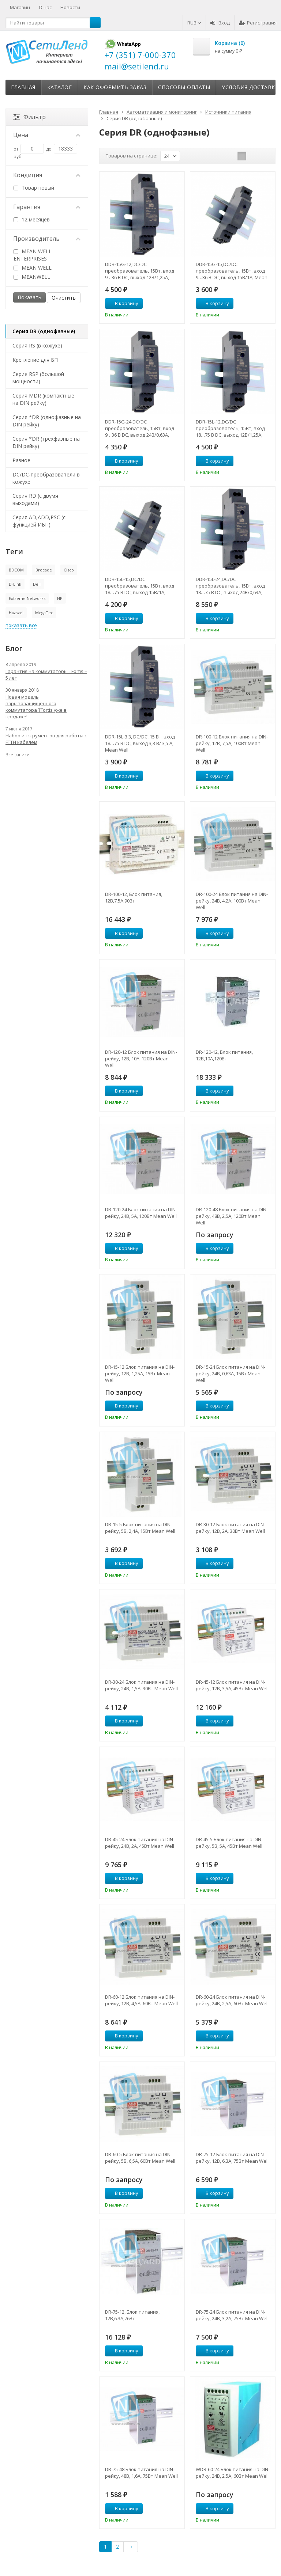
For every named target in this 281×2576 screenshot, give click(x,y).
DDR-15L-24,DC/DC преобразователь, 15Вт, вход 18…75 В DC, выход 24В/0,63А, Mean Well (230, 586)
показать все (21, 625)
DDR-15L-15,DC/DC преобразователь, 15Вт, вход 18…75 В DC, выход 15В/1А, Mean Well (139, 586)
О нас (45, 7)
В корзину (122, 303)
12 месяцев (32, 219)
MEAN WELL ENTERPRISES (33, 255)
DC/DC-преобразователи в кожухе (46, 478)
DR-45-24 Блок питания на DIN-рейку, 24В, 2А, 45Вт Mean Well (140, 1842)
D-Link (15, 584)
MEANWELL (32, 276)
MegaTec (44, 612)
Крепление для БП (35, 359)
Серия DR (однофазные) (43, 331)
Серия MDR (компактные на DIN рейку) (43, 399)
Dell (37, 584)
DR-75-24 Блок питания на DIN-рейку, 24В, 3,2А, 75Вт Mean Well (232, 2315)
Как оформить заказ (114, 87)
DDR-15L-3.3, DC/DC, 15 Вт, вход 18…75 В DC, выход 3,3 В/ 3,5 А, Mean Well (140, 743)
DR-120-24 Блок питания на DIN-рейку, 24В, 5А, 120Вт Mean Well (141, 1212)
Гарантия (46, 206)
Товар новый (34, 187)
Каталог (59, 87)
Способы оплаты (184, 87)
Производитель (46, 238)
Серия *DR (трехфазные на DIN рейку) (46, 442)
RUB (194, 22)
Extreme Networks (27, 598)
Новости (70, 7)
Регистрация (258, 22)
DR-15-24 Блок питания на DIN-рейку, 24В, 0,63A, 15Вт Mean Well (230, 1373)
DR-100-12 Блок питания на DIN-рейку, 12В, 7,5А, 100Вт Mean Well (232, 743)
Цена (46, 134)
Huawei (16, 612)
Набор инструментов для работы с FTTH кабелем (46, 738)
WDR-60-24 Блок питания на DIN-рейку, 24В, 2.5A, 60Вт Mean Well (233, 2472)
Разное (21, 460)
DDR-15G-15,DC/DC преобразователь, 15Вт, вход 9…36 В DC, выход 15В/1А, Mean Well (231, 271)
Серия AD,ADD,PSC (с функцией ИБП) (38, 521)
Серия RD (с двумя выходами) (35, 499)
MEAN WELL (33, 267)
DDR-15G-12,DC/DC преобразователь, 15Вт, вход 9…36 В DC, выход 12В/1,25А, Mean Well (139, 271)
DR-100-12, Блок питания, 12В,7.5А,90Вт (133, 897)
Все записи (17, 755)
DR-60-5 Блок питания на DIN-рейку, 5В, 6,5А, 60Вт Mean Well (140, 2157)
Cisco (69, 570)
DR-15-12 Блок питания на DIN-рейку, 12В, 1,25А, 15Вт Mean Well (140, 1373)
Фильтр (29, 117)
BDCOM (16, 570)
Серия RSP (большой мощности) (38, 378)
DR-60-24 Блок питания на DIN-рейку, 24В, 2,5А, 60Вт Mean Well (232, 2000)
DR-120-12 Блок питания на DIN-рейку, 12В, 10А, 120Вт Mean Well (141, 1058)
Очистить (64, 297)
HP (60, 598)
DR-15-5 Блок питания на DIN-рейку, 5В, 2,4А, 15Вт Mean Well (140, 1527)
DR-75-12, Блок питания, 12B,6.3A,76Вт (132, 2315)
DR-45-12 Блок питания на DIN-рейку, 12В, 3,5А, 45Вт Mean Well (232, 1685)
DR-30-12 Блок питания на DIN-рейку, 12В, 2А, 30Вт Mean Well (230, 1527)
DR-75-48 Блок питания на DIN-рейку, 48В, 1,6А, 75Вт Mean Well (141, 2472)
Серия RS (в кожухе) (37, 345)
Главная (23, 87)
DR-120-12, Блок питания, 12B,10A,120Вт (224, 1055)
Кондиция (46, 175)
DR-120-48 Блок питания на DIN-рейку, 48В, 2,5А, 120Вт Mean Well (232, 1216)
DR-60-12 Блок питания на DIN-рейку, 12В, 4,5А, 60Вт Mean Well (141, 2000)
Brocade (43, 570)
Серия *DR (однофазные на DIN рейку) (46, 421)
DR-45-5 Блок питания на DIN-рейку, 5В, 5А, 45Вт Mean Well (229, 1842)
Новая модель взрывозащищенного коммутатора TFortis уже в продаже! (36, 707)
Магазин (20, 7)
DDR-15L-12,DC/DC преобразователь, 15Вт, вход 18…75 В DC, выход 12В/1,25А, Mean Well (230, 428)
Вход (220, 22)
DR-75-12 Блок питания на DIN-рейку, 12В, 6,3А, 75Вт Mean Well (232, 2157)
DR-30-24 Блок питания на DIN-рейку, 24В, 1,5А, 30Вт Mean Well (141, 1685)
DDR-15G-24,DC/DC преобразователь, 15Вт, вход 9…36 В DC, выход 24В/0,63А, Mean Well (139, 428)
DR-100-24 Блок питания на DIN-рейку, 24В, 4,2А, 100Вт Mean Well (232, 901)
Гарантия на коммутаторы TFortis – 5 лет (46, 674)
